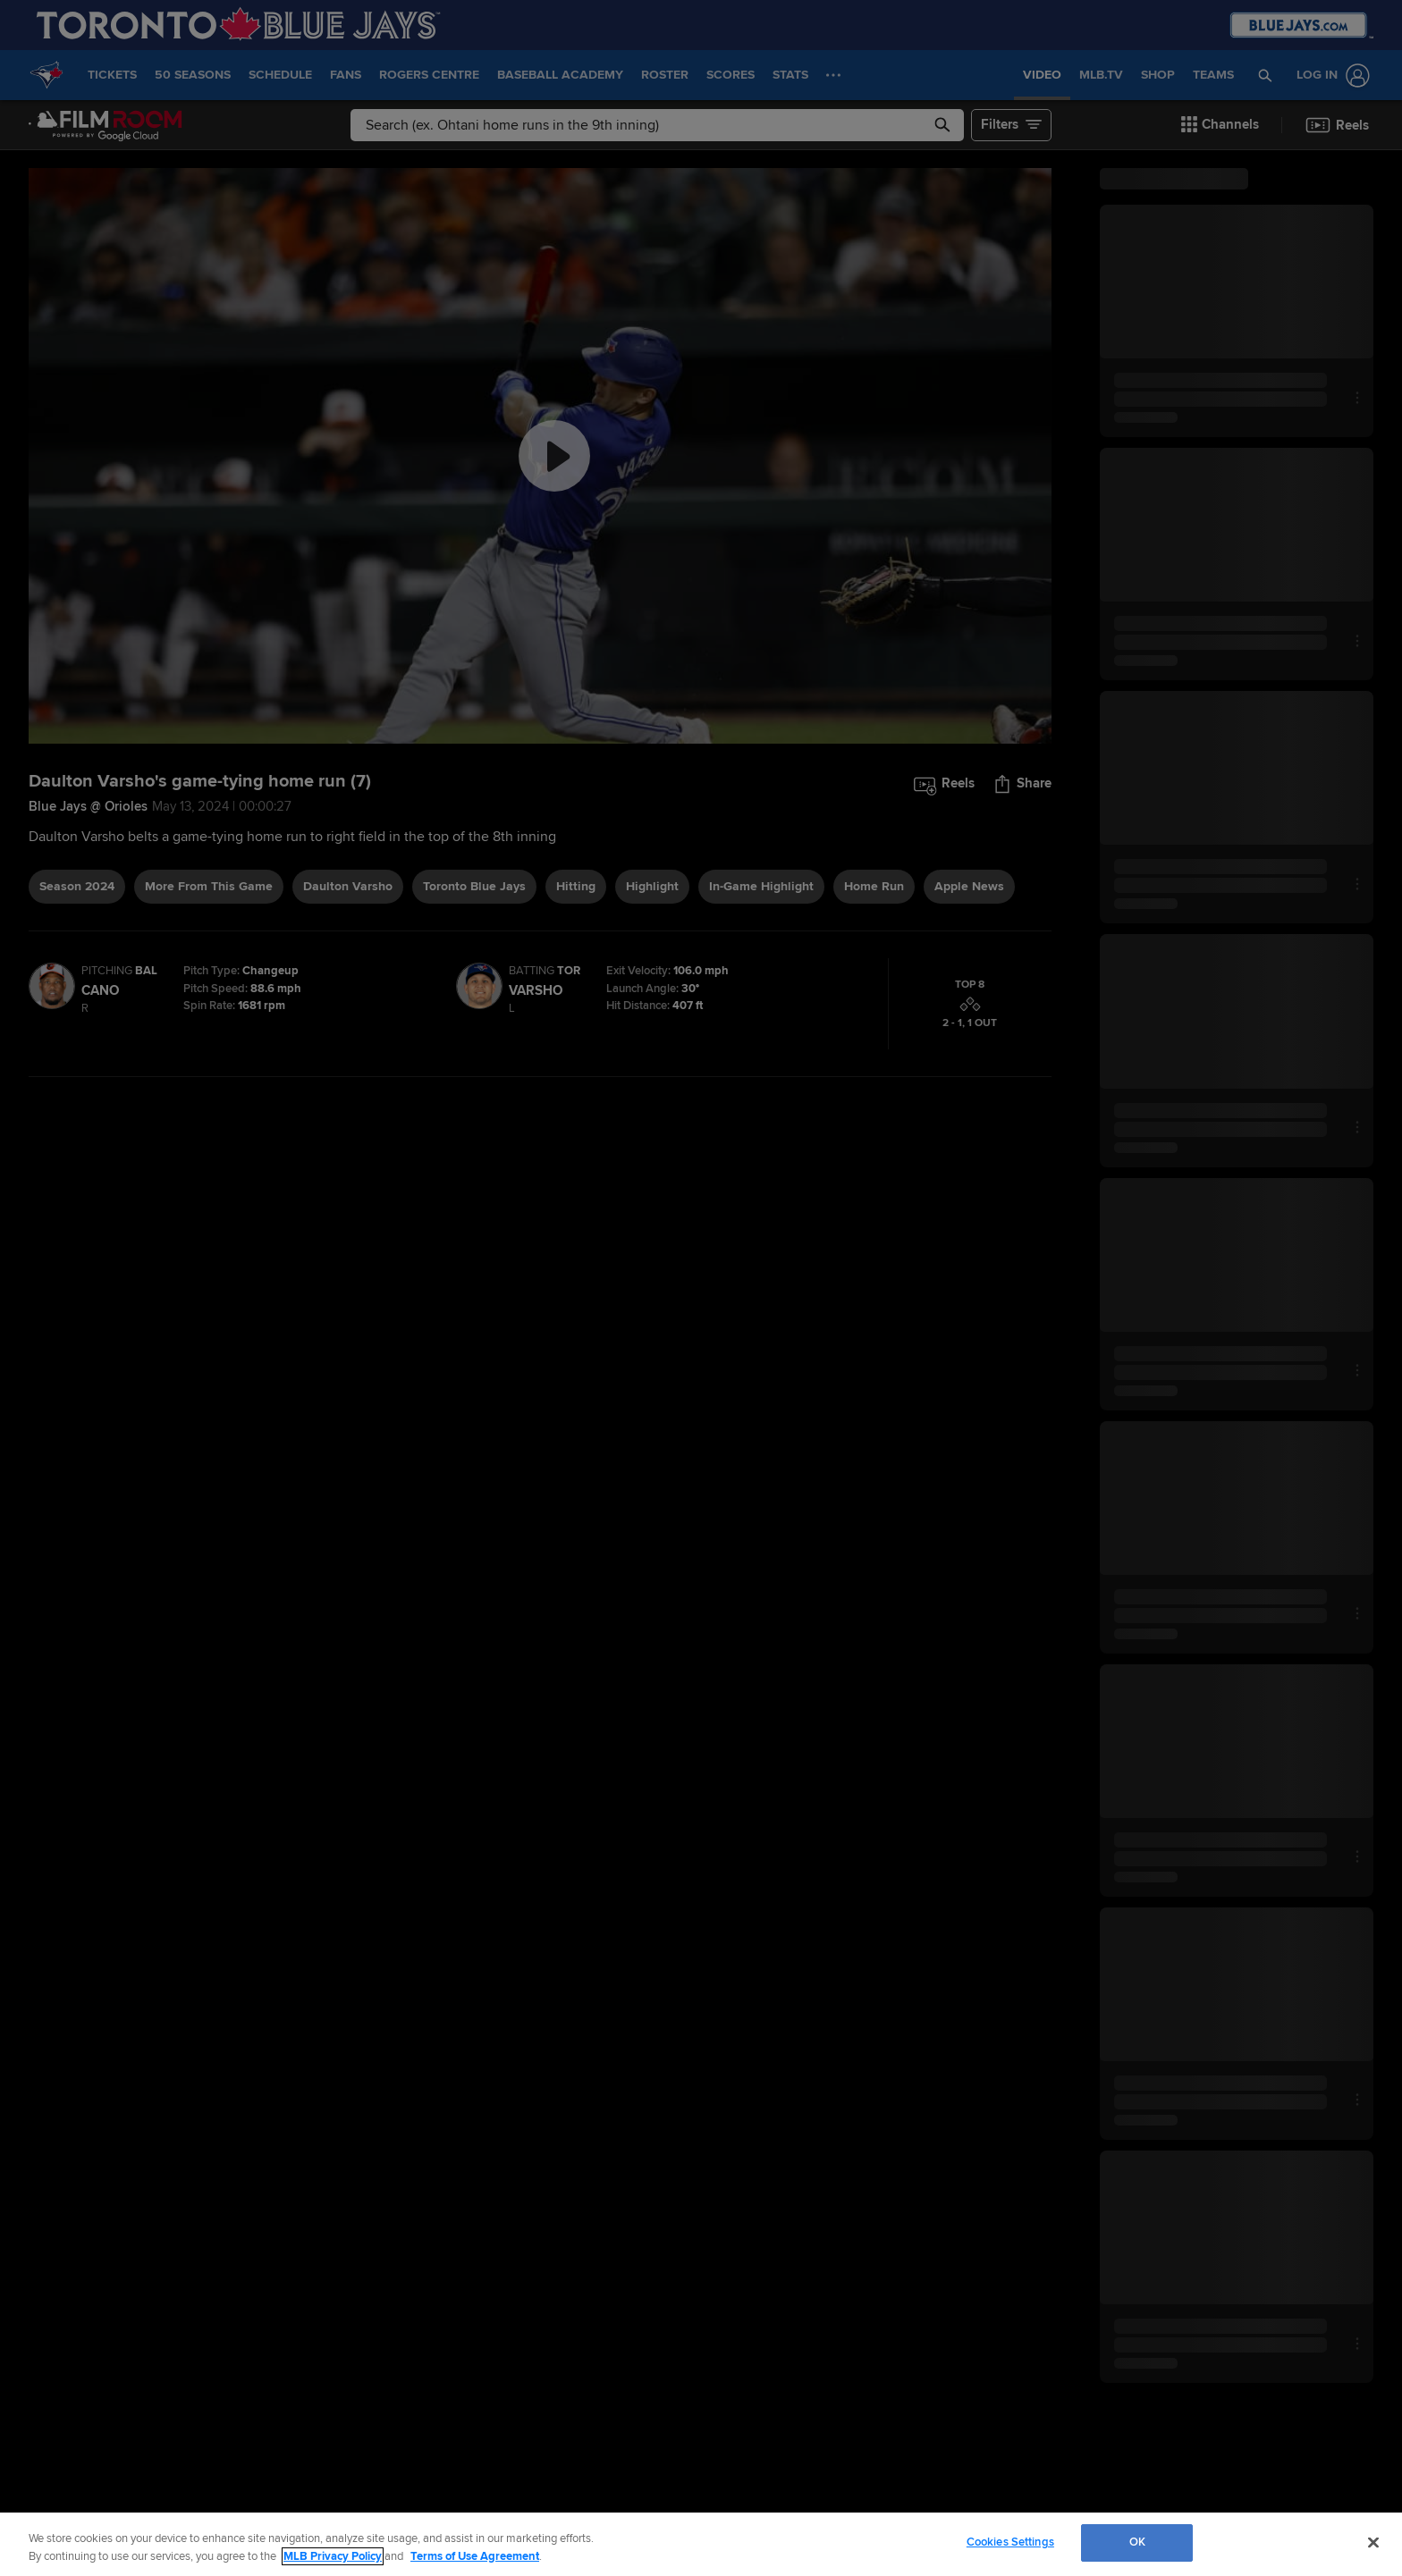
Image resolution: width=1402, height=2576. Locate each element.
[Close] (1373, 2542)
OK (1137, 2542)
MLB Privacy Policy (332, 2556)
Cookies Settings (1010, 2542)
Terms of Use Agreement (474, 2556)
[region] (701, 2544)
